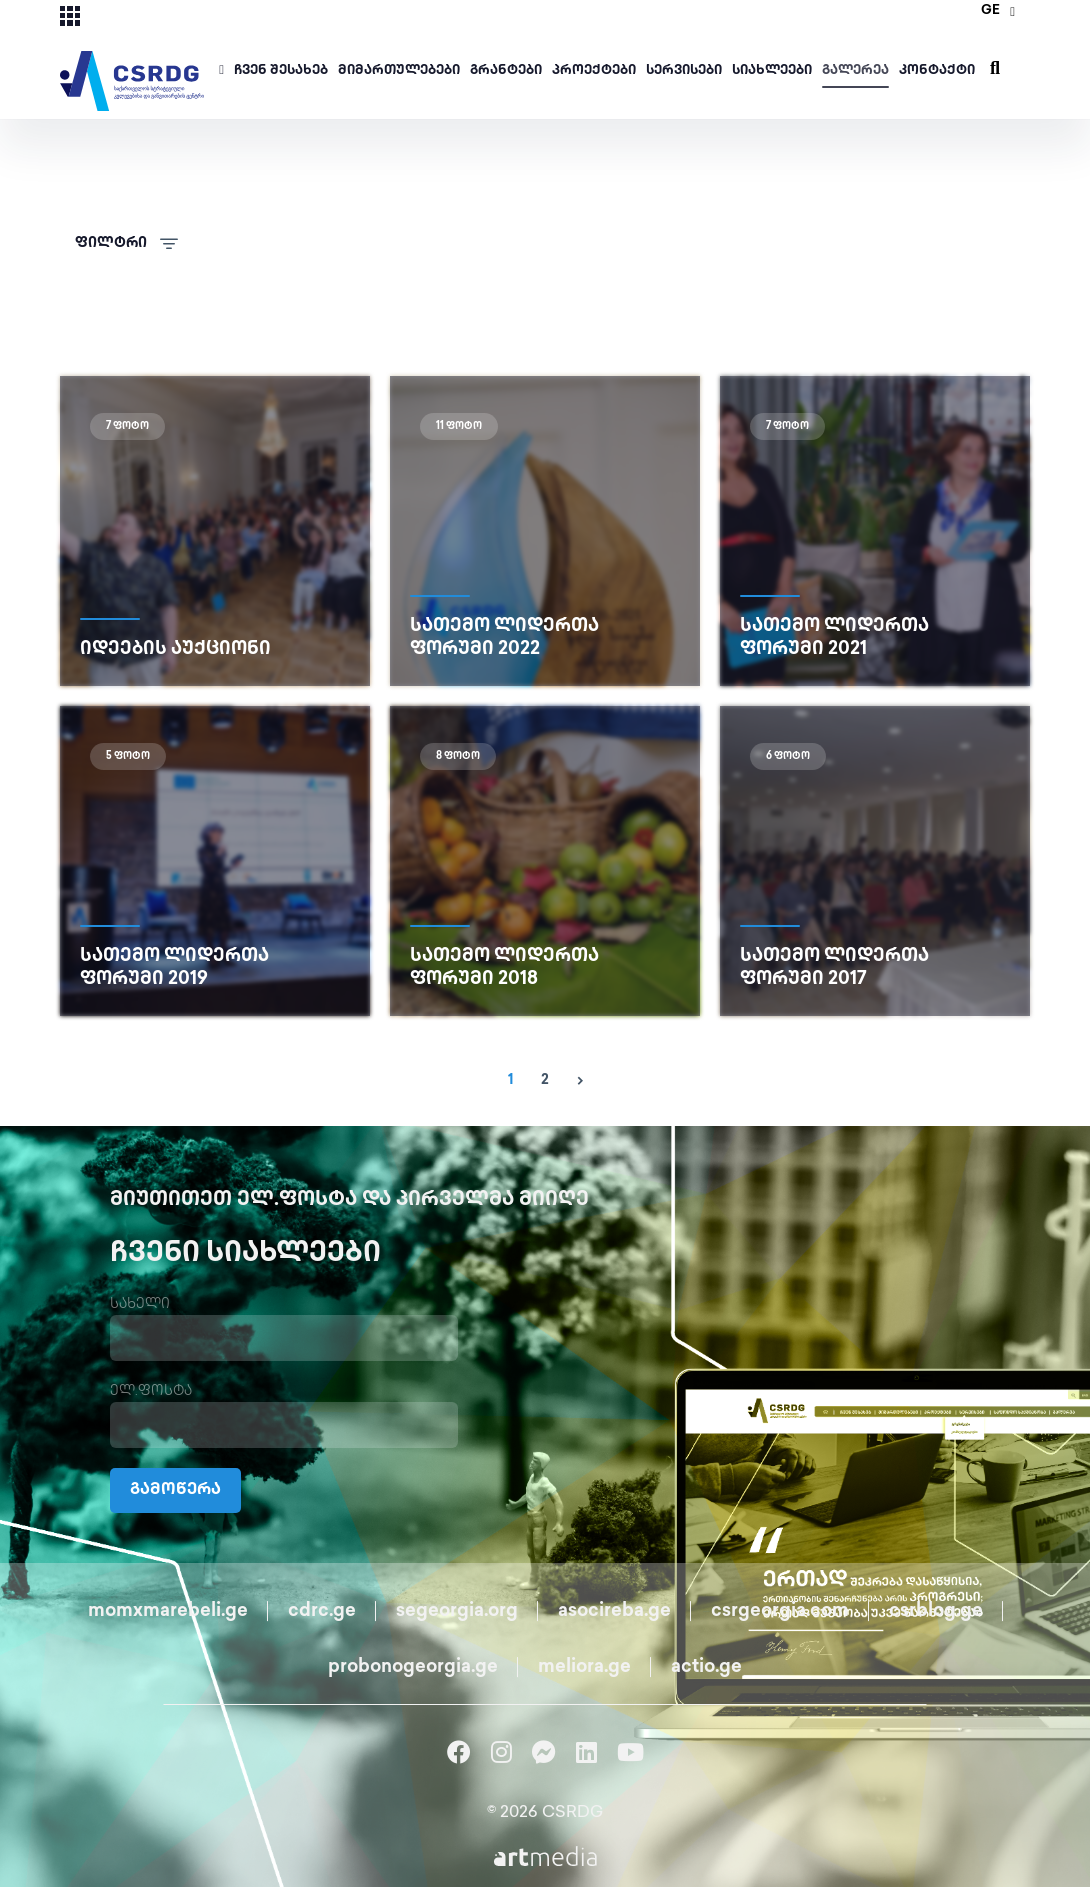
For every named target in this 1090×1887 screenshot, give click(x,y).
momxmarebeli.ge (168, 1611)
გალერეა (855, 71)
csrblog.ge (936, 1611)
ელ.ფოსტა (151, 1391)
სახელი (140, 1304)
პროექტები (594, 71)
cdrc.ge (322, 1611)
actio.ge (706, 1667)
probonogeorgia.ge (413, 1667)
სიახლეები (772, 71)
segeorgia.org (457, 1611)
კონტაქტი (937, 71)
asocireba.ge (614, 1611)
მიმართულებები (399, 71)
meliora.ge (584, 1667)
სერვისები (684, 71)
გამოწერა (175, 1490)
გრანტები (506, 71)
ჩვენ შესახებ (281, 71)
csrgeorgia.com (780, 1611)
